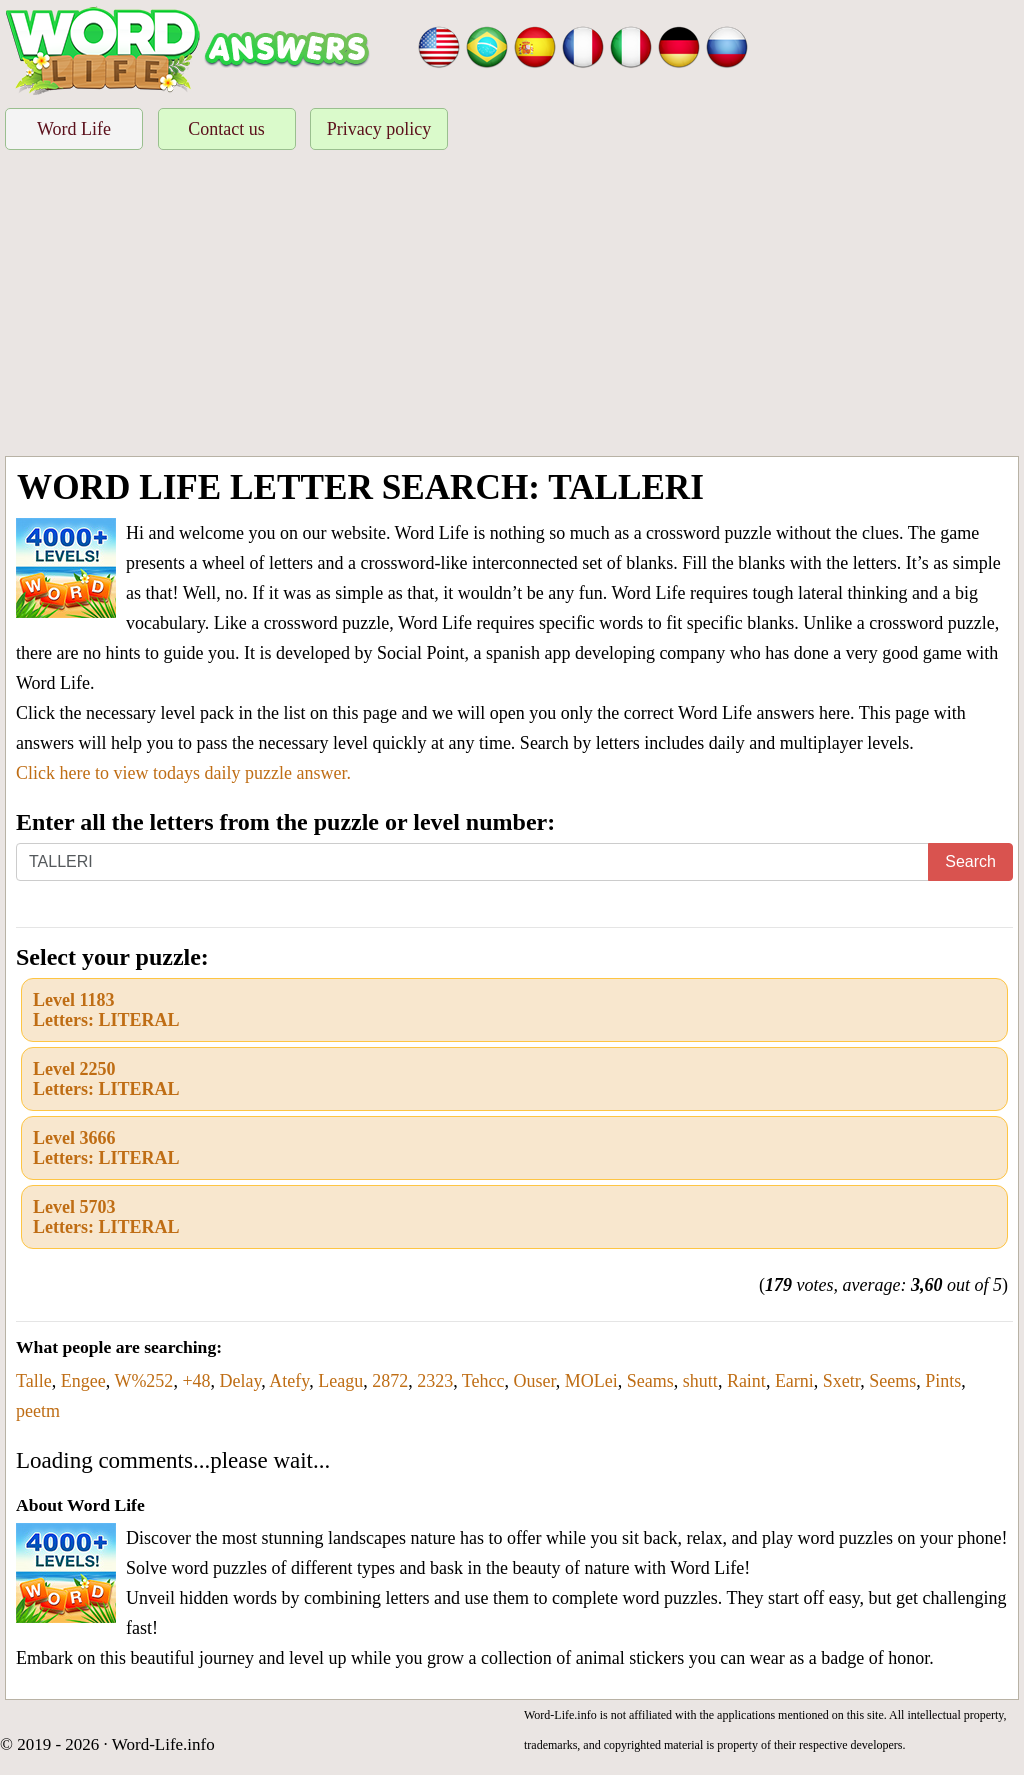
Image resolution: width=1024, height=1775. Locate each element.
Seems (892, 1381)
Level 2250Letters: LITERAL (106, 1079)
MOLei (591, 1381)
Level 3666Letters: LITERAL (106, 1148)
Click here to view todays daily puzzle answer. (183, 773)
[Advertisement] (512, 306)
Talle (34, 1381)
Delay (241, 1381)
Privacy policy (379, 129)
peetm (38, 1411)
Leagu (340, 1381)
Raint (746, 1381)
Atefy (289, 1381)
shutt (700, 1381)
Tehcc (483, 1381)
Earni (794, 1381)
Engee (83, 1381)
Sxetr (841, 1381)
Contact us (226, 129)
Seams (650, 1381)
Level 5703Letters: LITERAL (106, 1217)
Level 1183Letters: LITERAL (106, 1010)
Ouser (535, 1381)
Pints (943, 1381)
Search (970, 861)
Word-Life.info (163, 1744)
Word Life (74, 129)
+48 (196, 1381)
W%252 (143, 1381)
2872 (390, 1381)
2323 (435, 1381)
